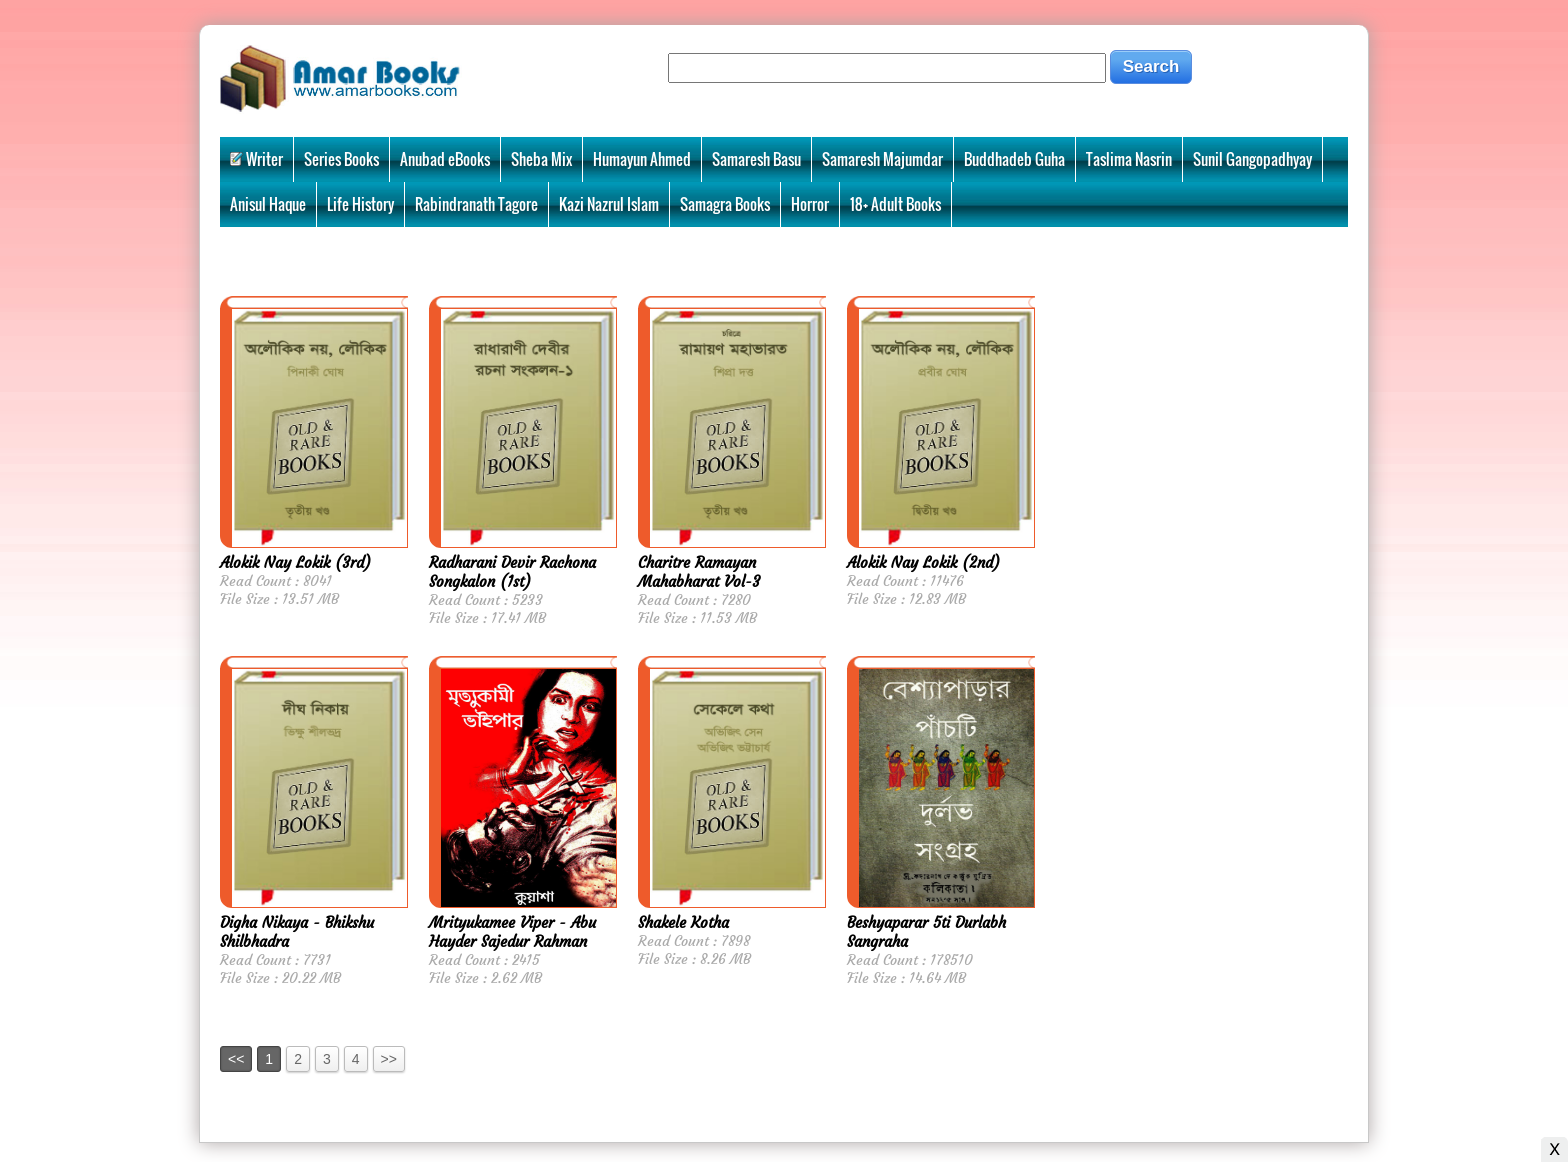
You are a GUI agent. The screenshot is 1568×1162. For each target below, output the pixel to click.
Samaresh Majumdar (882, 159)
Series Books (341, 159)
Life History (360, 204)
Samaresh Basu (756, 159)
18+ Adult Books (895, 204)
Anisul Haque (268, 204)
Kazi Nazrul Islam (609, 204)
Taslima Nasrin (1129, 159)
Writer (256, 159)
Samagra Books (725, 204)
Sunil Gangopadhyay (1252, 159)
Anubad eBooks (445, 159)
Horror (810, 204)
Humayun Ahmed (642, 159)
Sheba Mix (541, 159)
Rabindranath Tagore (476, 204)
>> (389, 1059)
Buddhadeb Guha (1014, 159)
